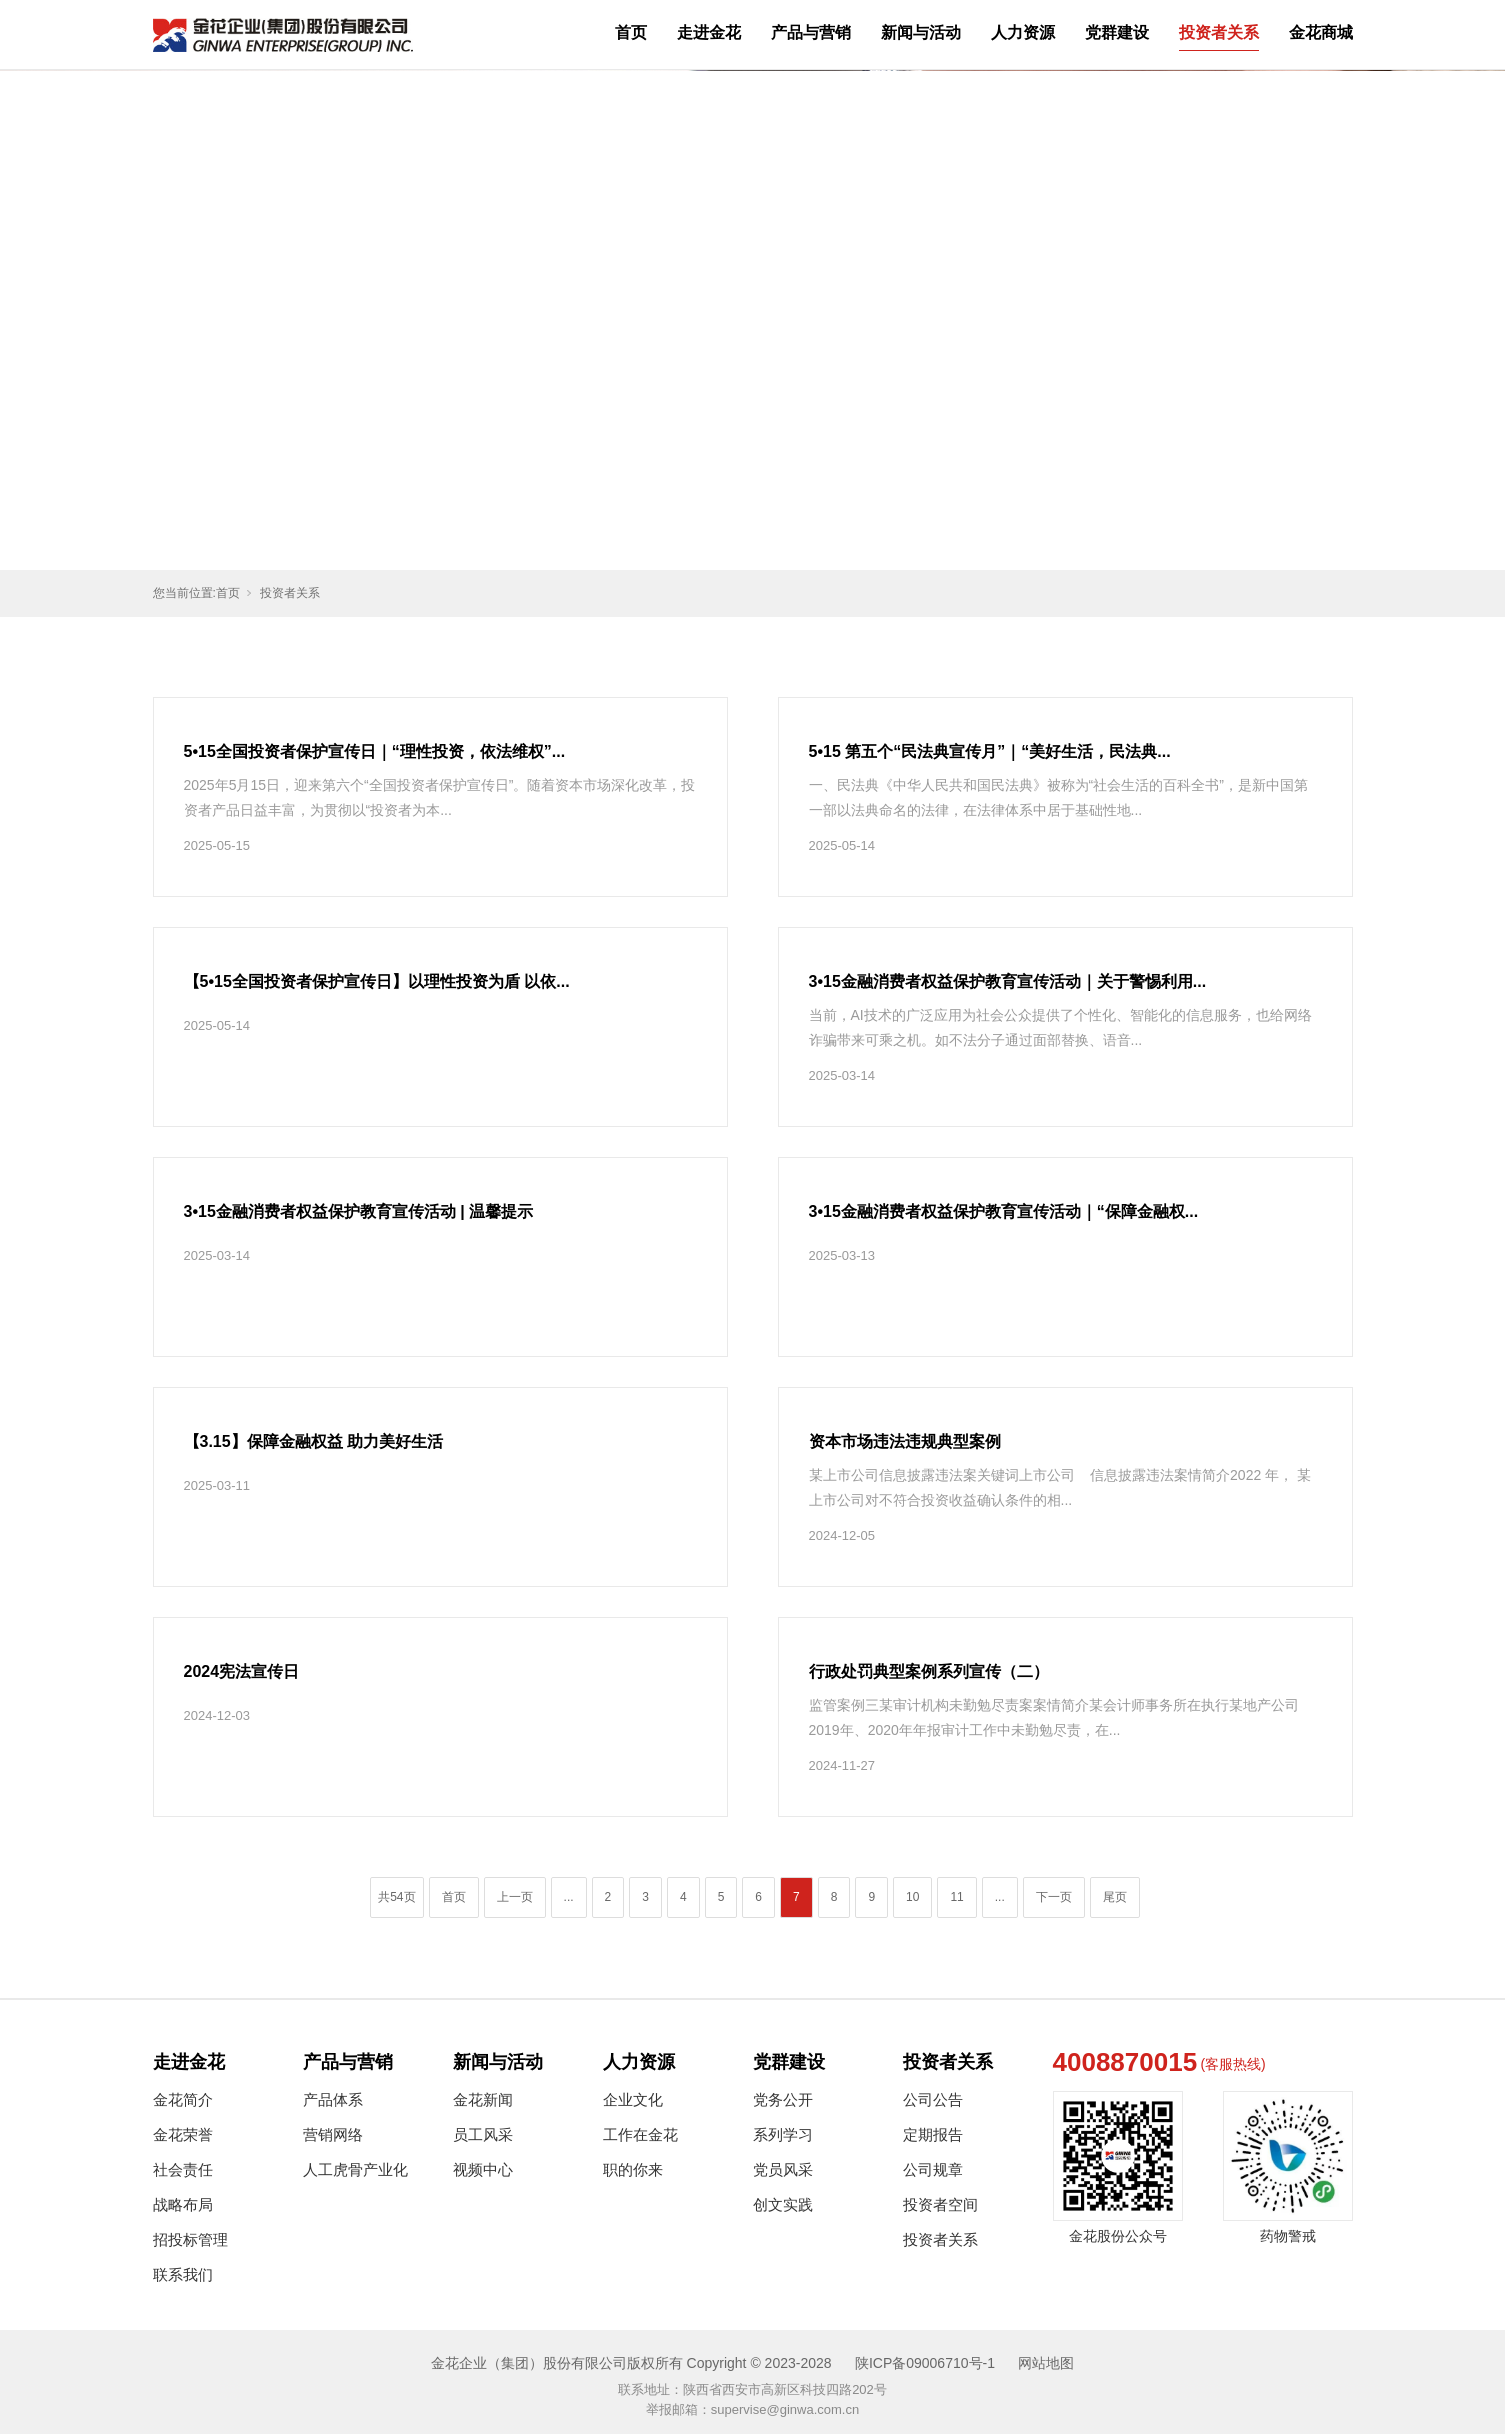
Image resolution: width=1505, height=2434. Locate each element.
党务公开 (783, 2099)
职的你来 (633, 2169)
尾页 (1115, 1897)
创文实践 (783, 2204)
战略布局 (183, 2204)
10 (912, 1897)
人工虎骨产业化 (355, 2169)
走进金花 (709, 32)
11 (956, 1897)
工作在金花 (640, 2134)
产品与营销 (811, 32)
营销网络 (333, 2134)
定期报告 (933, 2134)
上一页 (515, 1897)
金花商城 (1321, 32)
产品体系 (333, 2099)
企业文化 (633, 2099)
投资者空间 (940, 2204)
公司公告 (933, 2099)
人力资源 (1023, 32)
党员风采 (783, 2169)
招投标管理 (190, 2239)
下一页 (1054, 1897)
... (569, 1897)
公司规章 (933, 2169)
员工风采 (483, 2134)
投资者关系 (1219, 32)
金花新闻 (483, 2099)
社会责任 (183, 2169)
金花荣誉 (183, 2134)
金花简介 (183, 2099)
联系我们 (183, 2274)
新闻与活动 (921, 32)
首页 (631, 32)
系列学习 (783, 2134)
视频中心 (483, 2169)
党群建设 (1117, 32)
